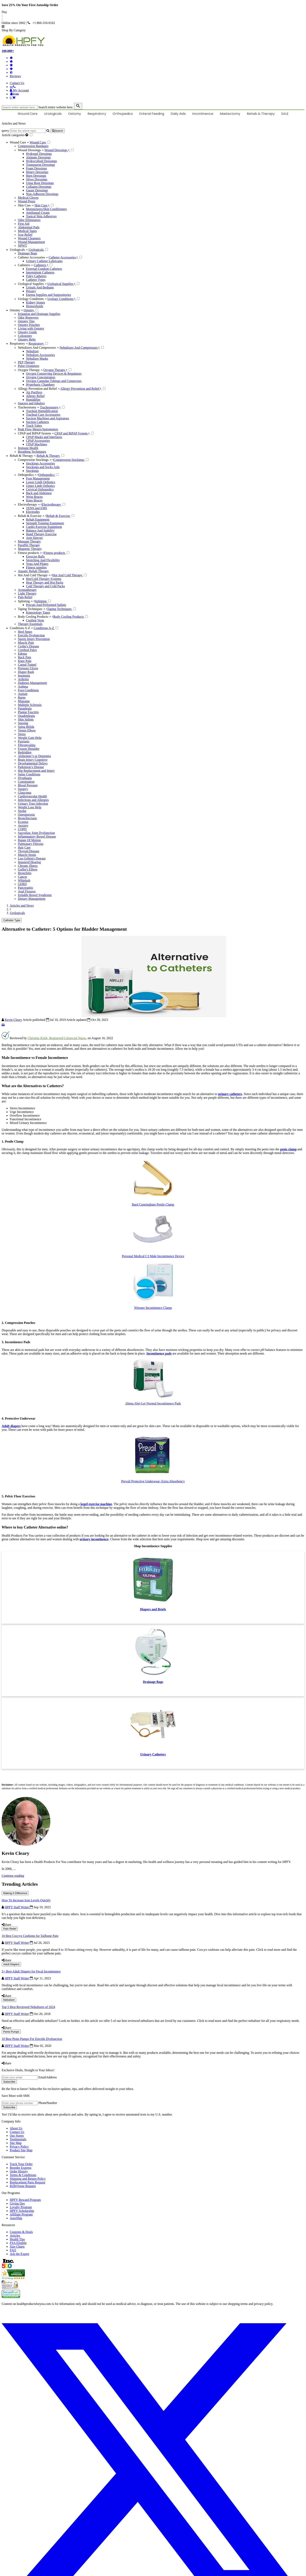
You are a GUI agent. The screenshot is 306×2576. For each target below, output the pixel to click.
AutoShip (16, 2218)
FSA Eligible (18, 2243)
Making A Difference (15, 1893)
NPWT (22, 245)
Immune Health (28, 448)
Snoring (23, 723)
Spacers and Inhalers (31, 403)
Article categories (15, 135)
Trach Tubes (34, 425)
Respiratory (96, 113)
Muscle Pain (26, 642)
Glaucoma (24, 792)
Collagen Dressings (38, 186)
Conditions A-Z (22, 628)
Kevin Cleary (13, 1019)
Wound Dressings (31, 150)
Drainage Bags (27, 253)
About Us (16, 2128)
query (5, 130)
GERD (22, 884)
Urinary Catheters (153, 1754)
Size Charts (17, 2246)
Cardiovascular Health (32, 796)
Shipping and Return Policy (28, 2178)
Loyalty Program (21, 2207)
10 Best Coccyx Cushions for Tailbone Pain (30, 1936)
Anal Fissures (27, 891)
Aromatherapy (27, 590)
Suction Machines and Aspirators (47, 418)
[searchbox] (20, 107)
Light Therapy (27, 593)
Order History (19, 2171)
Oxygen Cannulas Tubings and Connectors (54, 381)
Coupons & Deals (21, 2232)
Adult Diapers (11, 1964)
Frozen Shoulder (28, 748)
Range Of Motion (29, 840)
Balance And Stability (40, 530)
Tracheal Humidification (42, 411)
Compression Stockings (35, 459)
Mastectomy (230, 113)
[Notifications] (14, 94)
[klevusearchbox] (78, 106)
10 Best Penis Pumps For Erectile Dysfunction (32, 2039)
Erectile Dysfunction (31, 635)
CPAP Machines (36, 444)
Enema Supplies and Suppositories (48, 294)
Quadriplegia (26, 716)
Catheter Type (11, 920)
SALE (285, 113)
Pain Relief (25, 597)
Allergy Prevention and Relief (39, 388)
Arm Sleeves (34, 538)
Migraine (24, 701)
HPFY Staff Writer (17, 1907)
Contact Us (17, 83)
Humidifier (33, 399)
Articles (15, 2235)
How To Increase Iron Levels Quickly (26, 1900)
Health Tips (17, 2239)
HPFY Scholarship (22, 2210)
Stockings (32, 470)
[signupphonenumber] (20, 2103)
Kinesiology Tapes (38, 612)
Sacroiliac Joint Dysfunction (36, 833)
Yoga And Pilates (37, 564)
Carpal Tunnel (27, 664)
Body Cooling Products (34, 616)
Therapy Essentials (30, 624)
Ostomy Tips (26, 321)
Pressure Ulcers (28, 668)
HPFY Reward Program (25, 2199)
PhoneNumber (47, 2103)
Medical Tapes (27, 231)
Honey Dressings (37, 172)
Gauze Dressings (37, 190)
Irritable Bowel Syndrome (35, 895)
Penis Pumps (11, 2031)
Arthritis (23, 679)
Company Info (11, 2121)
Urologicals (53, 113)
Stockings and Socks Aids (43, 467)
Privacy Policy (19, 2146)
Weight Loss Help (29, 807)
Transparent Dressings (40, 164)
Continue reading (13, 1875)
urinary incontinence (94, 1539)
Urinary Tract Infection (33, 803)
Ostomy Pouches (29, 325)
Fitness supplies (36, 567)
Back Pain (24, 657)
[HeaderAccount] (19, 90)
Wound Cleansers (29, 238)
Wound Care (28, 113)
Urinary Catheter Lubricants (44, 261)
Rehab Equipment (37, 519)
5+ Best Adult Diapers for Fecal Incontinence (31, 1971)
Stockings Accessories (40, 463)
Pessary (31, 291)
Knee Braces (34, 500)
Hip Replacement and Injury (36, 770)
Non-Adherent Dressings (42, 194)
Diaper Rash (26, 672)
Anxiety (23, 825)
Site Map (16, 2143)
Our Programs (11, 2193)
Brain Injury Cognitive (32, 759)
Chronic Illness (28, 865)
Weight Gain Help (29, 737)
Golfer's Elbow (28, 869)
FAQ (13, 2250)
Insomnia (24, 675)
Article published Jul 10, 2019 (44, 1019)
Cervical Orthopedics (40, 489)
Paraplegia (25, 708)
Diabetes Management (32, 683)
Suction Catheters (37, 422)
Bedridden (24, 752)
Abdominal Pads (28, 227)
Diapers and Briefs (153, 1609)
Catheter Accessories (33, 257)
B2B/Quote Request (23, 2186)
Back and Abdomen (39, 493)
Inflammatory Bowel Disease (37, 836)
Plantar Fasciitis (28, 712)
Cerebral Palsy (27, 650)
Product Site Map (21, 2150)
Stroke (22, 811)
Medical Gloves (28, 197)
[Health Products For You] (153, 40)
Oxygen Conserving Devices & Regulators (54, 373)
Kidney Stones (35, 302)
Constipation (26, 781)
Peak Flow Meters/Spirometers (38, 429)
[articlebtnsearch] (57, 131)
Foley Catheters (36, 276)
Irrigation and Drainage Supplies (39, 314)
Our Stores (17, 2135)
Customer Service (13, 2157)
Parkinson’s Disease (31, 767)
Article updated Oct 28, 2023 (87, 1019)
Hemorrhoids (34, 306)
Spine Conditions (29, 774)
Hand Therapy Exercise (41, 534)
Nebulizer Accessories (40, 355)
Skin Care (26, 205)
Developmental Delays (32, 763)
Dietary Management (31, 898)
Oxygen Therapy (30, 370)
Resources (8, 2225)
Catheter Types (35, 279)
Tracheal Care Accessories (43, 414)
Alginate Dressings (38, 157)
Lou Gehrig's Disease (32, 858)
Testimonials (18, 2139)
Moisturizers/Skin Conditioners (46, 209)
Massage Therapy (29, 541)
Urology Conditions (32, 299)
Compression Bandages (33, 146)
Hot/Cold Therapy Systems (43, 579)
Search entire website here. (55, 107)
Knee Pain (24, 661)
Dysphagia (25, 778)
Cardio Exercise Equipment (44, 527)
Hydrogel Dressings (39, 153)
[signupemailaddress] (20, 2077)
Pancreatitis (25, 887)
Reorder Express (20, 2167)
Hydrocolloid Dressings (41, 161)
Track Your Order (21, 2164)
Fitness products (30, 553)
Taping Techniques (31, 609)
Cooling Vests (35, 620)
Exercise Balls (35, 556)
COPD (22, 829)
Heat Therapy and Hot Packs (44, 582)
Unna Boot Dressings (40, 183)
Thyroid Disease (28, 851)
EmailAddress (47, 2077)
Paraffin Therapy (29, 545)
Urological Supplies (32, 283)
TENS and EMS (36, 508)
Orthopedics (123, 113)
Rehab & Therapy (261, 113)
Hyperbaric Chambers (40, 384)
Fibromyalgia (26, 745)
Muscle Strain (27, 854)
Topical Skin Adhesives (41, 216)
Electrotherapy (29, 504)
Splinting (25, 601)
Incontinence (202, 113)
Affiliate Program (21, 2214)
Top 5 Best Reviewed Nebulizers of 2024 (28, 2007)
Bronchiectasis (27, 818)
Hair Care (24, 847)
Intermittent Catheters (40, 272)
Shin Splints (26, 719)
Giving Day (17, 2203)
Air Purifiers (34, 392)
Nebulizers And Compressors (38, 347)
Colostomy (25, 336)
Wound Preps (26, 201)
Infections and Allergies (33, 800)
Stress (22, 734)
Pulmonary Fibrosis (30, 844)
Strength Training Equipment (45, 523)
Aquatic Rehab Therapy (33, 571)
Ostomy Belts (27, 339)
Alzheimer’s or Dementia (34, 756)
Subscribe (9, 2081)
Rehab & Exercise (31, 516)
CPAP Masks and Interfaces (44, 437)
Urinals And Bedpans (40, 287)
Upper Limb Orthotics (40, 485)
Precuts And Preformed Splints (46, 605)
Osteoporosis (26, 814)
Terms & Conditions (23, 2175)
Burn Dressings (36, 175)
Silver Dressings (36, 179)
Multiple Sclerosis (30, 705)
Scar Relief (25, 234)
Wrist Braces (34, 496)
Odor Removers (28, 317)
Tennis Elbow (27, 730)
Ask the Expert (19, 2254)
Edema (22, 653)
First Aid (23, 223)
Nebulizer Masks (37, 358)
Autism (22, 694)
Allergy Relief (35, 396)
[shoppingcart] (157, 98)
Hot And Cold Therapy (34, 575)
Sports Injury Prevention (34, 639)
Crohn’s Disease (28, 646)
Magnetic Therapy (30, 548)
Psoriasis (23, 741)
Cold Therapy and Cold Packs (45, 586)
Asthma (23, 686)
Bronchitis (24, 873)
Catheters (25, 265)
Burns (22, 697)
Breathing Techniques (32, 451)
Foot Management (38, 478)
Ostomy (74, 113)
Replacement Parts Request (27, 2182)
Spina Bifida (26, 726)
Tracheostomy (28, 407)
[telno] (13, 86)
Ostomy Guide (27, 332)
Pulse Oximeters (28, 366)
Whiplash (24, 880)
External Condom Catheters (44, 268)
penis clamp (288, 1149)
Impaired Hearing (29, 862)
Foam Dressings (36, 168)
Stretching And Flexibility (43, 560)
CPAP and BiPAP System (36, 433)
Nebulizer (32, 351)
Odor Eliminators (29, 220)
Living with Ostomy (31, 328)
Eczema (23, 822)
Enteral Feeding (151, 113)
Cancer (22, 876)
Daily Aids (178, 113)
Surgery (23, 789)
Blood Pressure (28, 785)
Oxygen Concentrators (40, 377)
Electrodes (33, 511)
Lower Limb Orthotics (40, 482)
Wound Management (31, 242)
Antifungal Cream (38, 212)
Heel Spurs (25, 631)
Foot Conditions (28, 690)
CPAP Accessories (38, 440)
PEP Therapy (26, 362)
